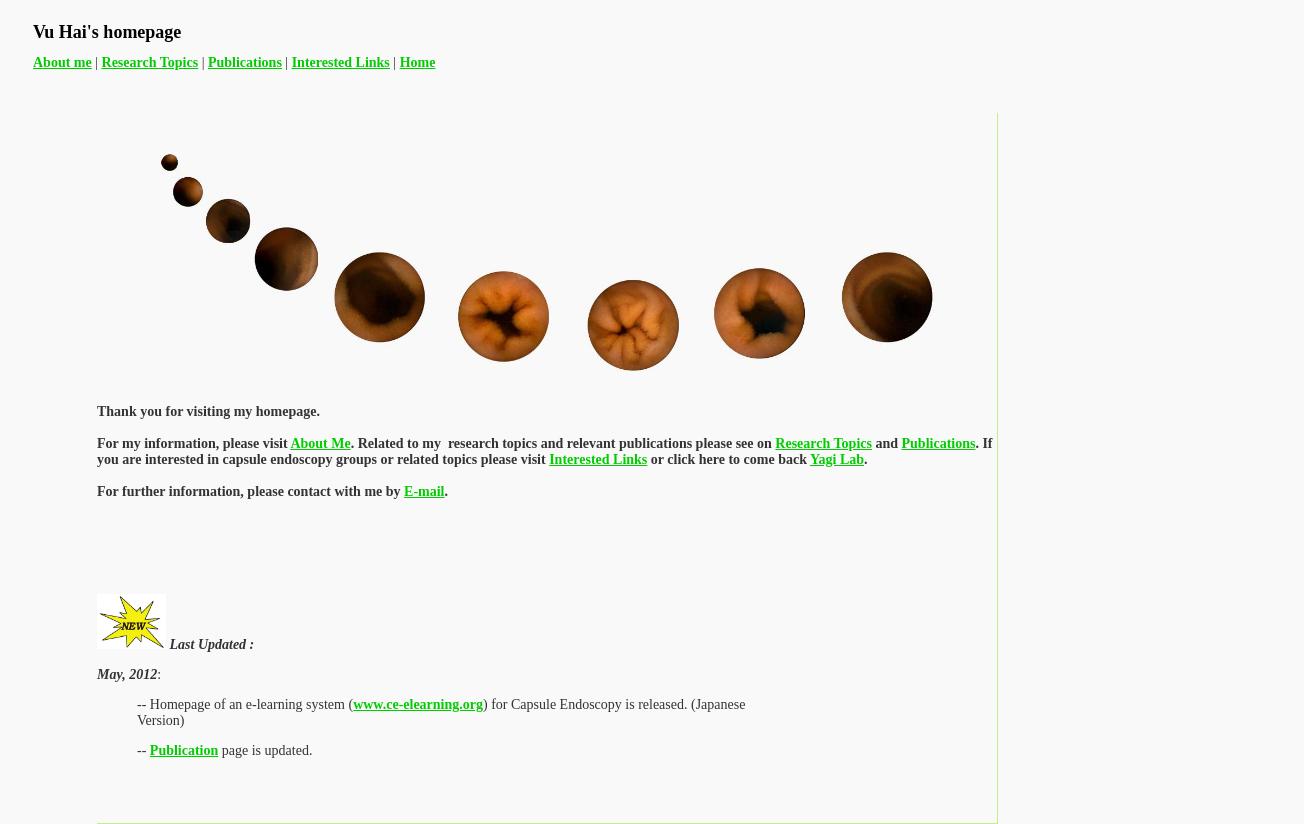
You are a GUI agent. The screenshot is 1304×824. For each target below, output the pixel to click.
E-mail (424, 491)
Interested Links (598, 459)
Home (418, 62)
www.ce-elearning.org (418, 704)
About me (62, 62)
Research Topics (823, 443)
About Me (320, 443)
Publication (184, 750)
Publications (939, 443)
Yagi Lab (837, 459)
